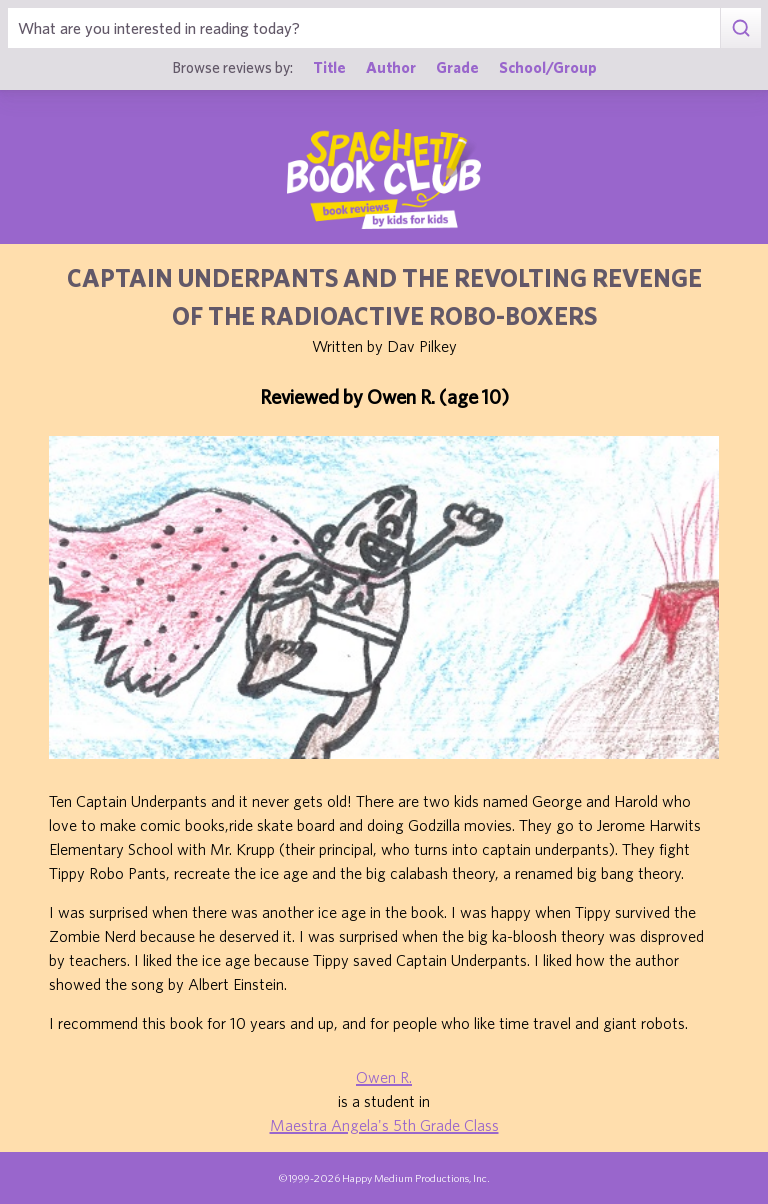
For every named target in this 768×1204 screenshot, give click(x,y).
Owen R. (384, 1077)
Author (391, 67)
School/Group (548, 67)
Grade (457, 67)
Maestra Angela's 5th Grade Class (384, 1125)
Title (329, 67)
